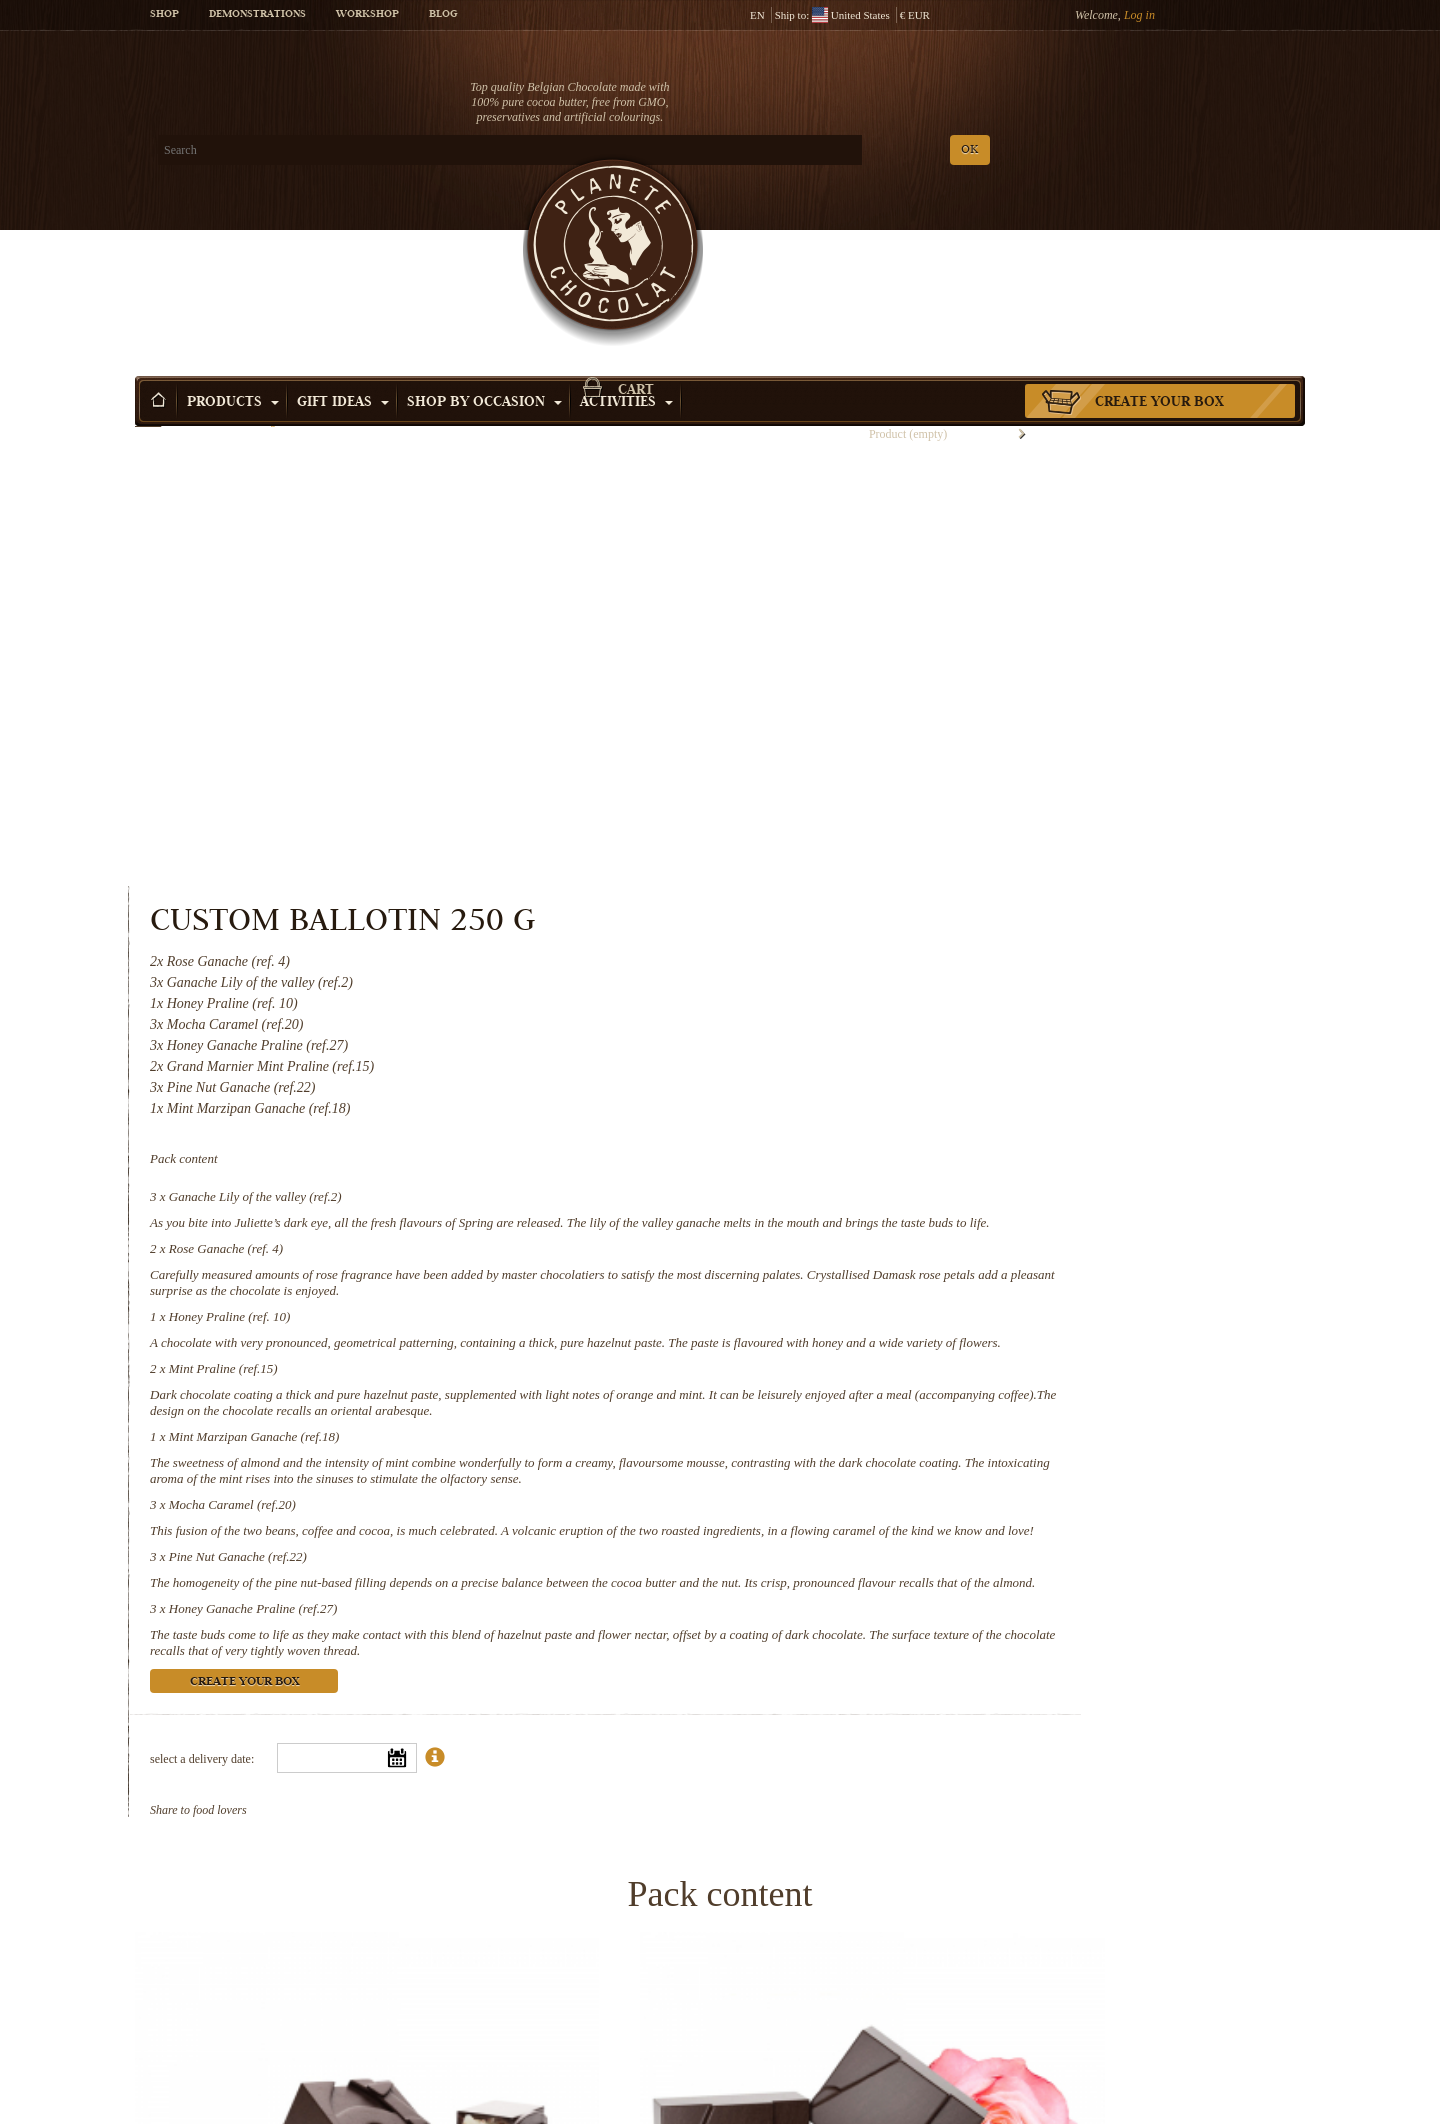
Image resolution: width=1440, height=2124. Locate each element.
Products (233, 239)
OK (370, 150)
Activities (626, 239)
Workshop (367, 15)
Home (148, 275)
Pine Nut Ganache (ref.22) (928, 1056)
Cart (1159, 95)
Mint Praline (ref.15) (913, 820)
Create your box (1159, 239)
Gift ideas (343, 239)
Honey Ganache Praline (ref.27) (943, 1124)
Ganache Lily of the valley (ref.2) (945, 600)
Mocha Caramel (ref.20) (922, 988)
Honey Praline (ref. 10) (920, 752)
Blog (443, 15)
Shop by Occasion (484, 239)
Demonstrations (257, 15)
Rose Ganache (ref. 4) (916, 668)
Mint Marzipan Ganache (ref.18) (944, 904)
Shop (164, 15)
